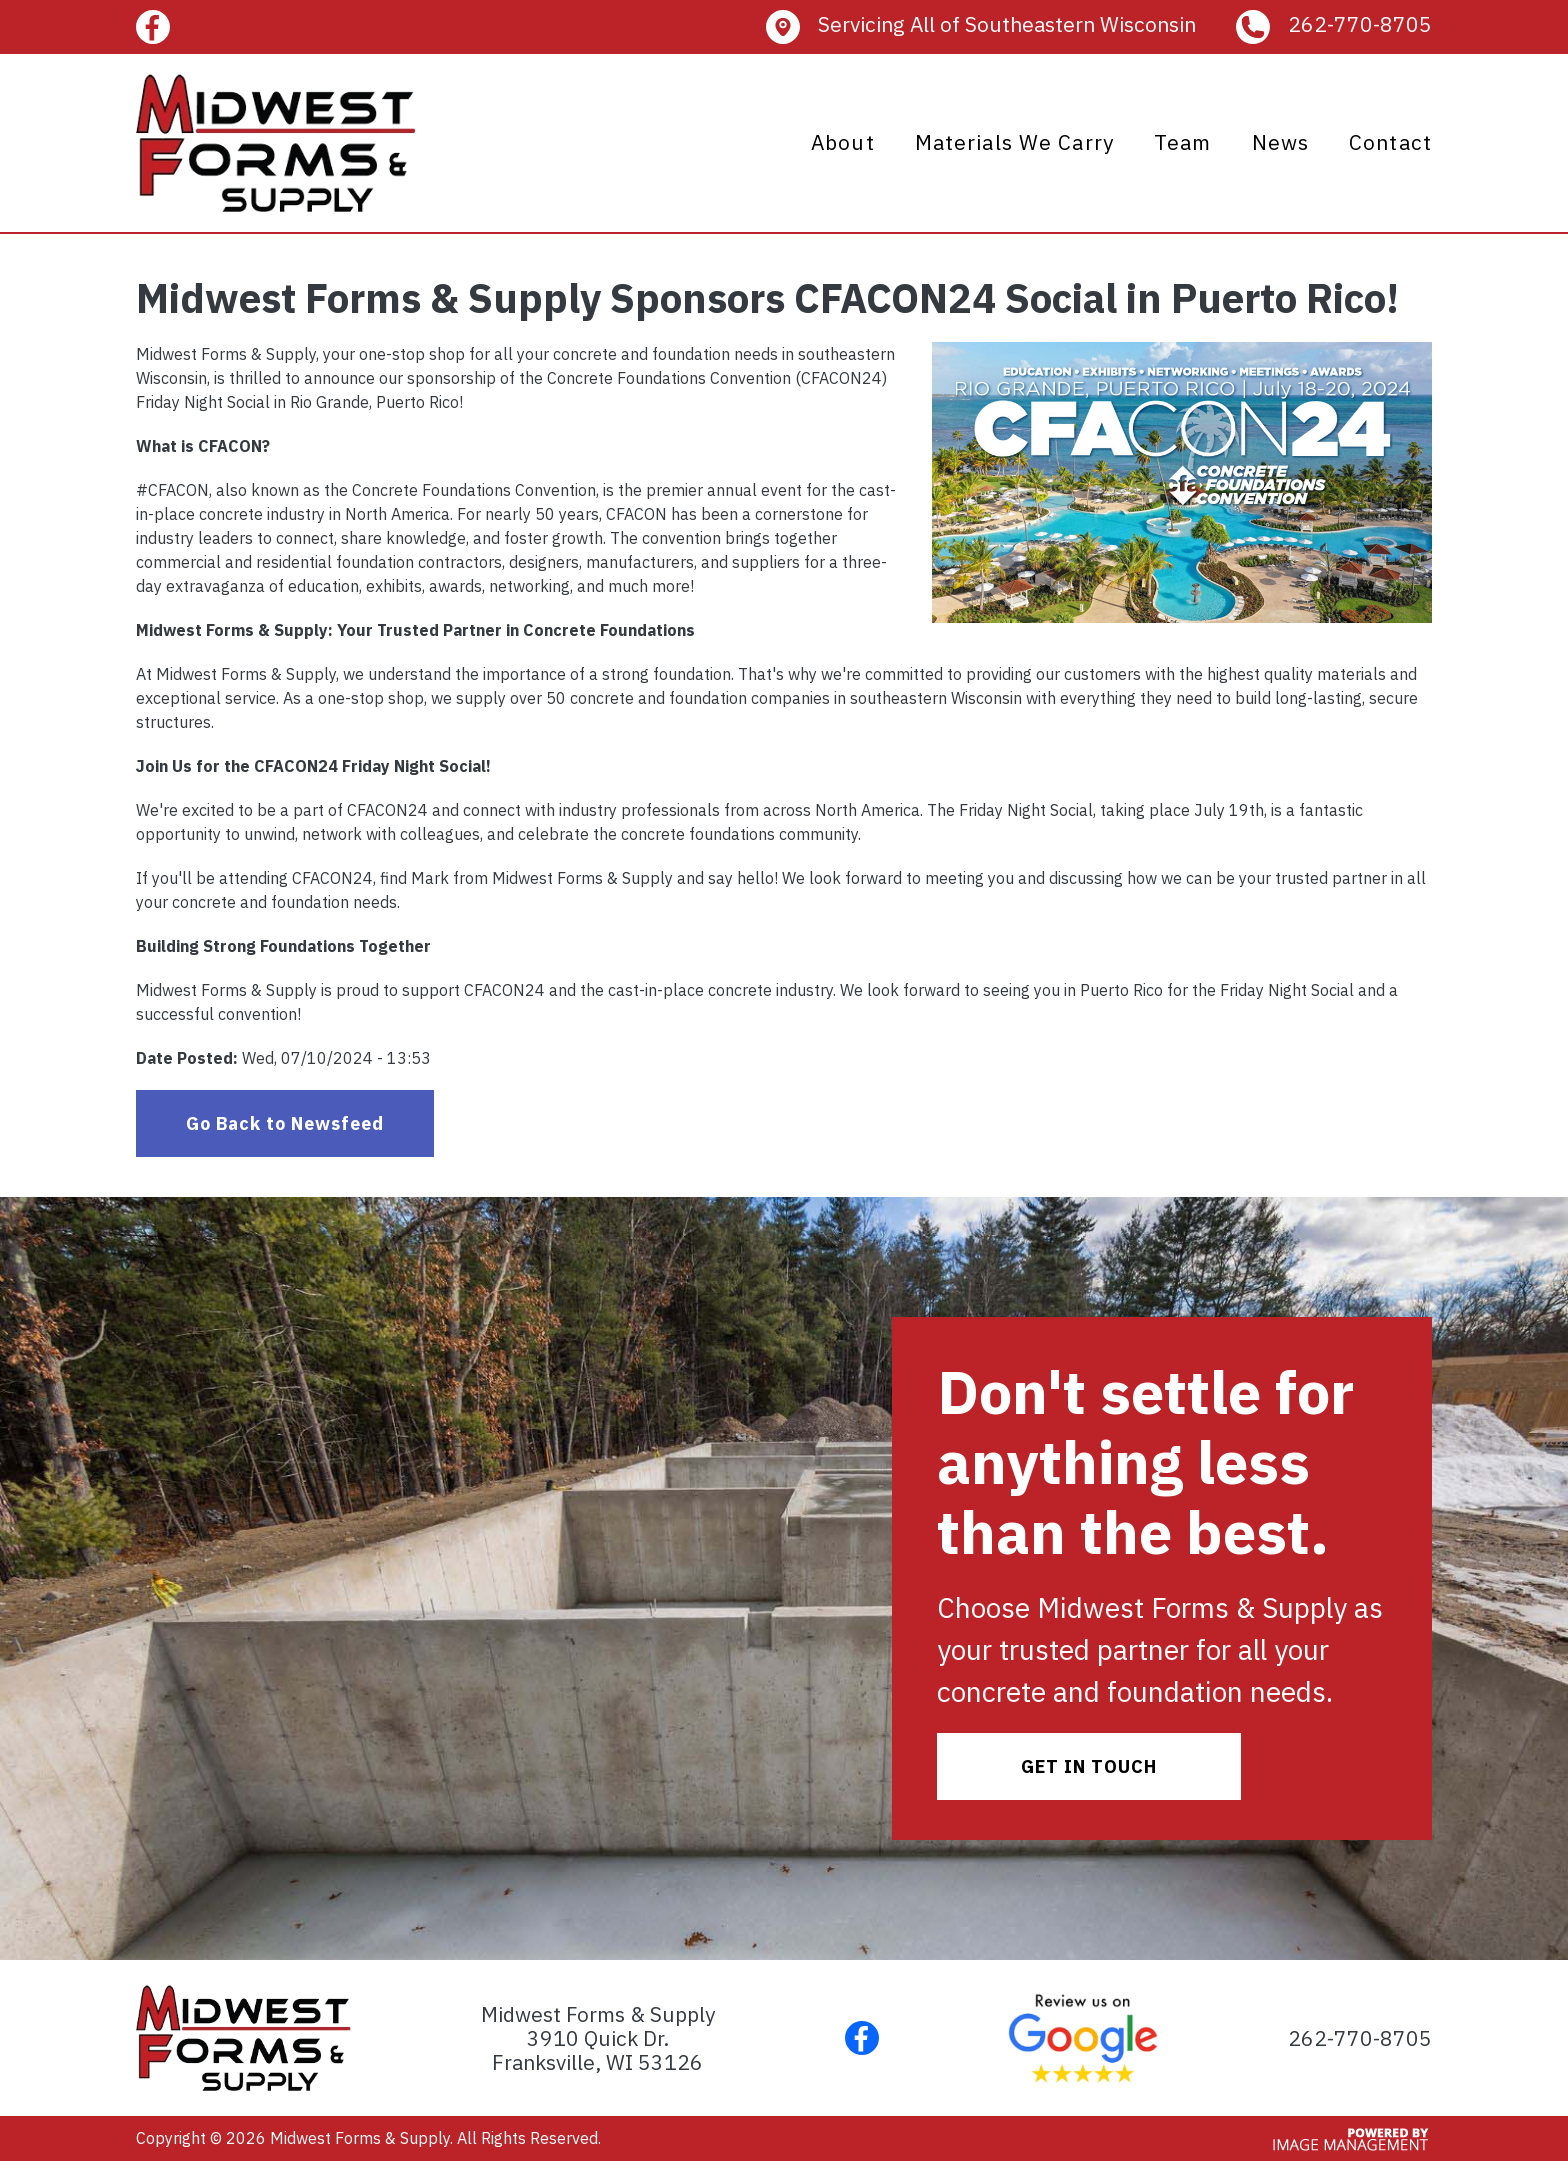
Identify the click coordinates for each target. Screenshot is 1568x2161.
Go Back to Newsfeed (285, 1123)
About (843, 142)
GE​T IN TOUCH (1089, 1766)
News (1281, 142)
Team (1183, 142)
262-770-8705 (1360, 24)
